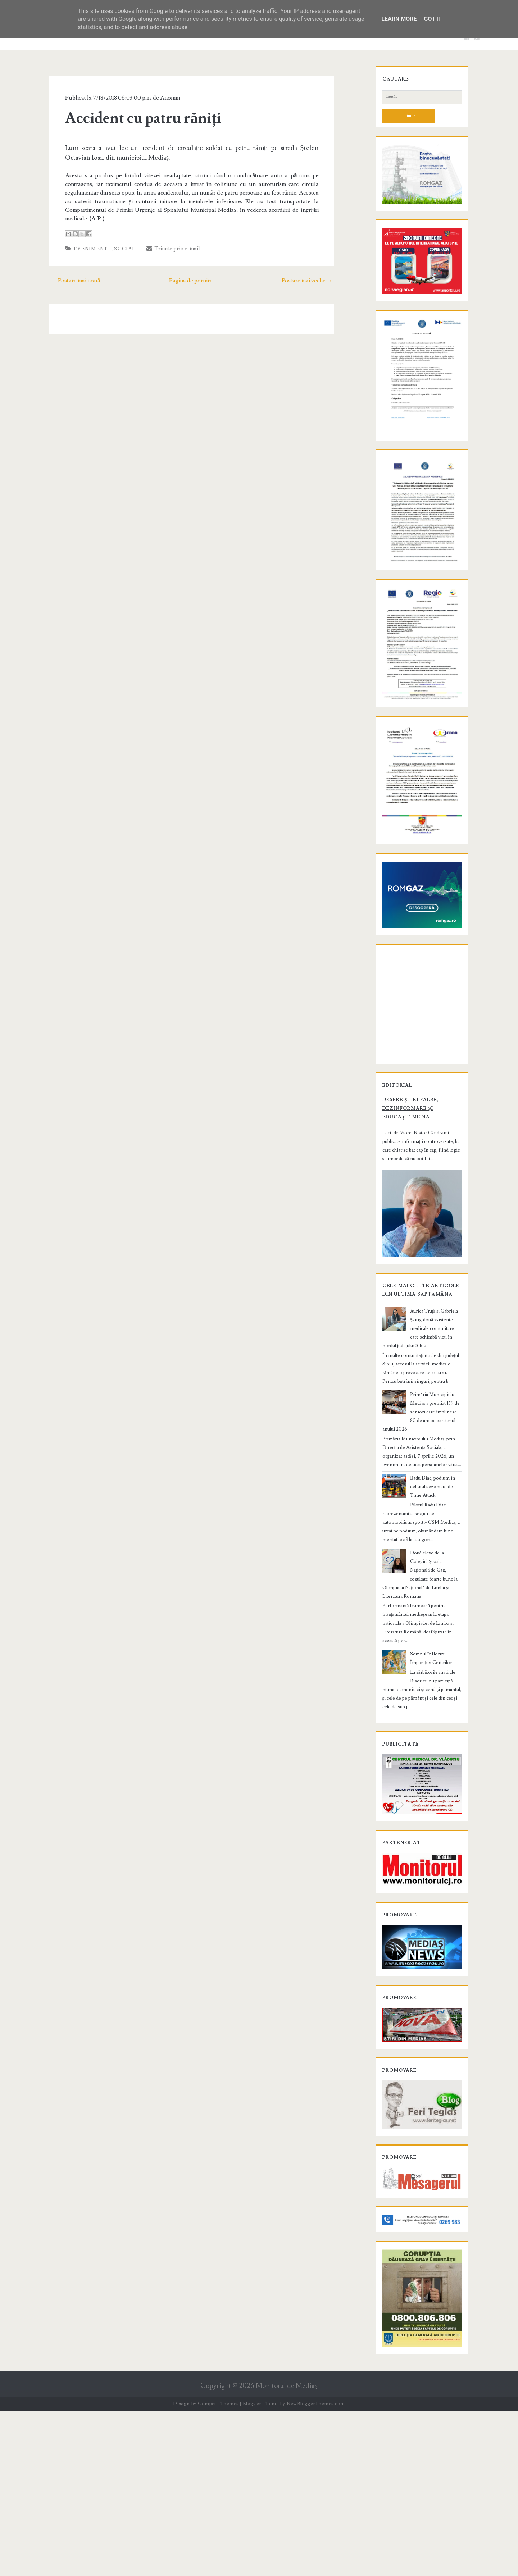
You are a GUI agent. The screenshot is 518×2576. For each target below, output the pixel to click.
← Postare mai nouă (64, 271)
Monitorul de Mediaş (286, 2551)
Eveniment (81, 240)
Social (115, 240)
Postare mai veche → (318, 271)
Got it (432, 18)
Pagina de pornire (191, 271)
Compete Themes (218, 2569)
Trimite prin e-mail (163, 239)
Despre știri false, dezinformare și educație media (413, 1269)
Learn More (399, 18)
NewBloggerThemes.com (316, 2569)
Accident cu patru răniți (133, 118)
